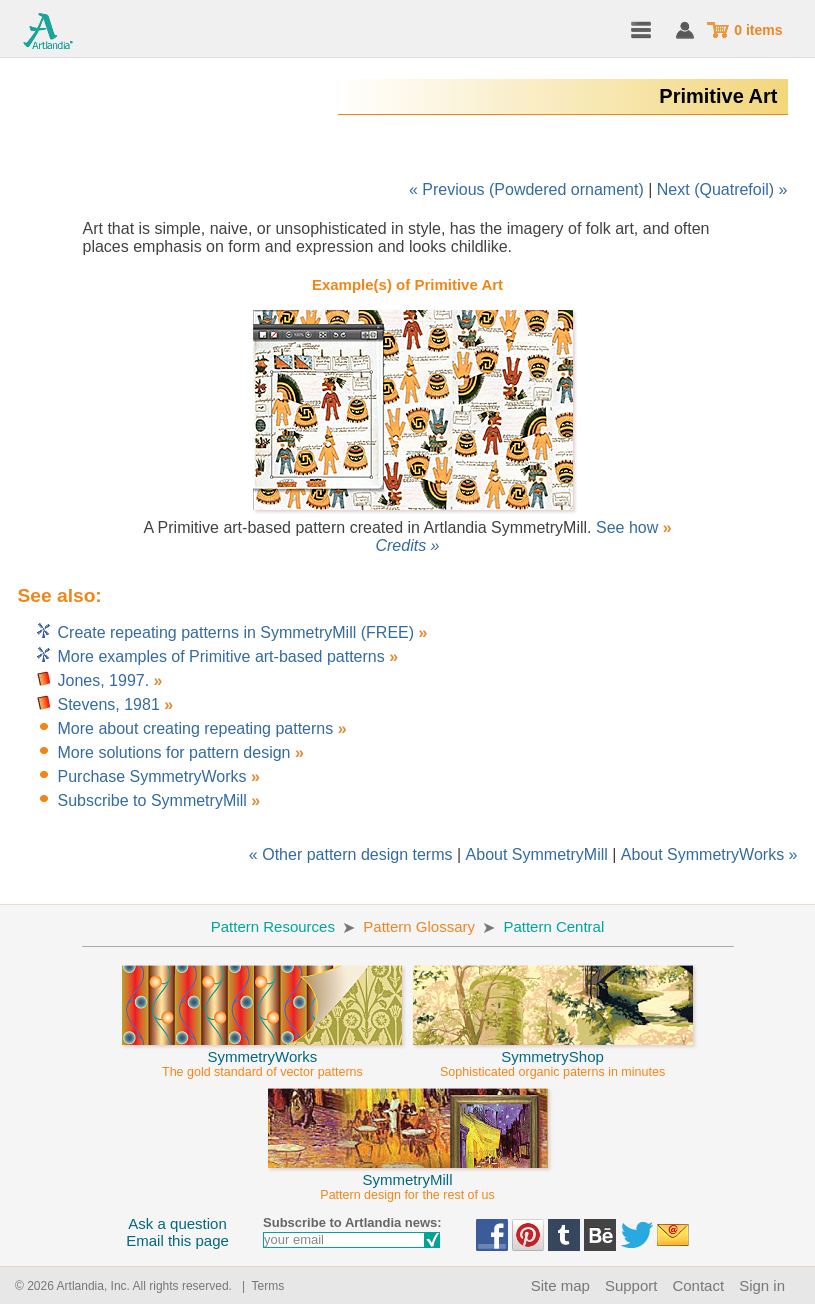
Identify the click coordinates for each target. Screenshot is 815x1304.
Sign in (762, 1285)
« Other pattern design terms (351, 854)
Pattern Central (553, 926)
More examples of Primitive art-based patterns (221, 656)
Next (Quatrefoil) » (722, 189)
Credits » (407, 545)
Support (631, 1285)
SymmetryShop (553, 1055)
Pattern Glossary (419, 926)
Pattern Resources (273, 926)
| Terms (259, 1286)
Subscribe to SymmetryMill (152, 800)
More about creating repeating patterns (196, 728)
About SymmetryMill (537, 854)
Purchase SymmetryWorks (152, 776)
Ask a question (177, 1223)
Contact (698, 1285)
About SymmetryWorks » (709, 854)
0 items (758, 30)
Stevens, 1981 (109, 704)
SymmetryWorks (262, 1055)
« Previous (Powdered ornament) (526, 189)
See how (627, 527)
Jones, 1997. (104, 680)
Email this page (177, 1240)
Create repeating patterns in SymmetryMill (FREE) (238, 632)
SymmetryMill (408, 1178)
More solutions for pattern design (174, 752)
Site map (560, 1285)
